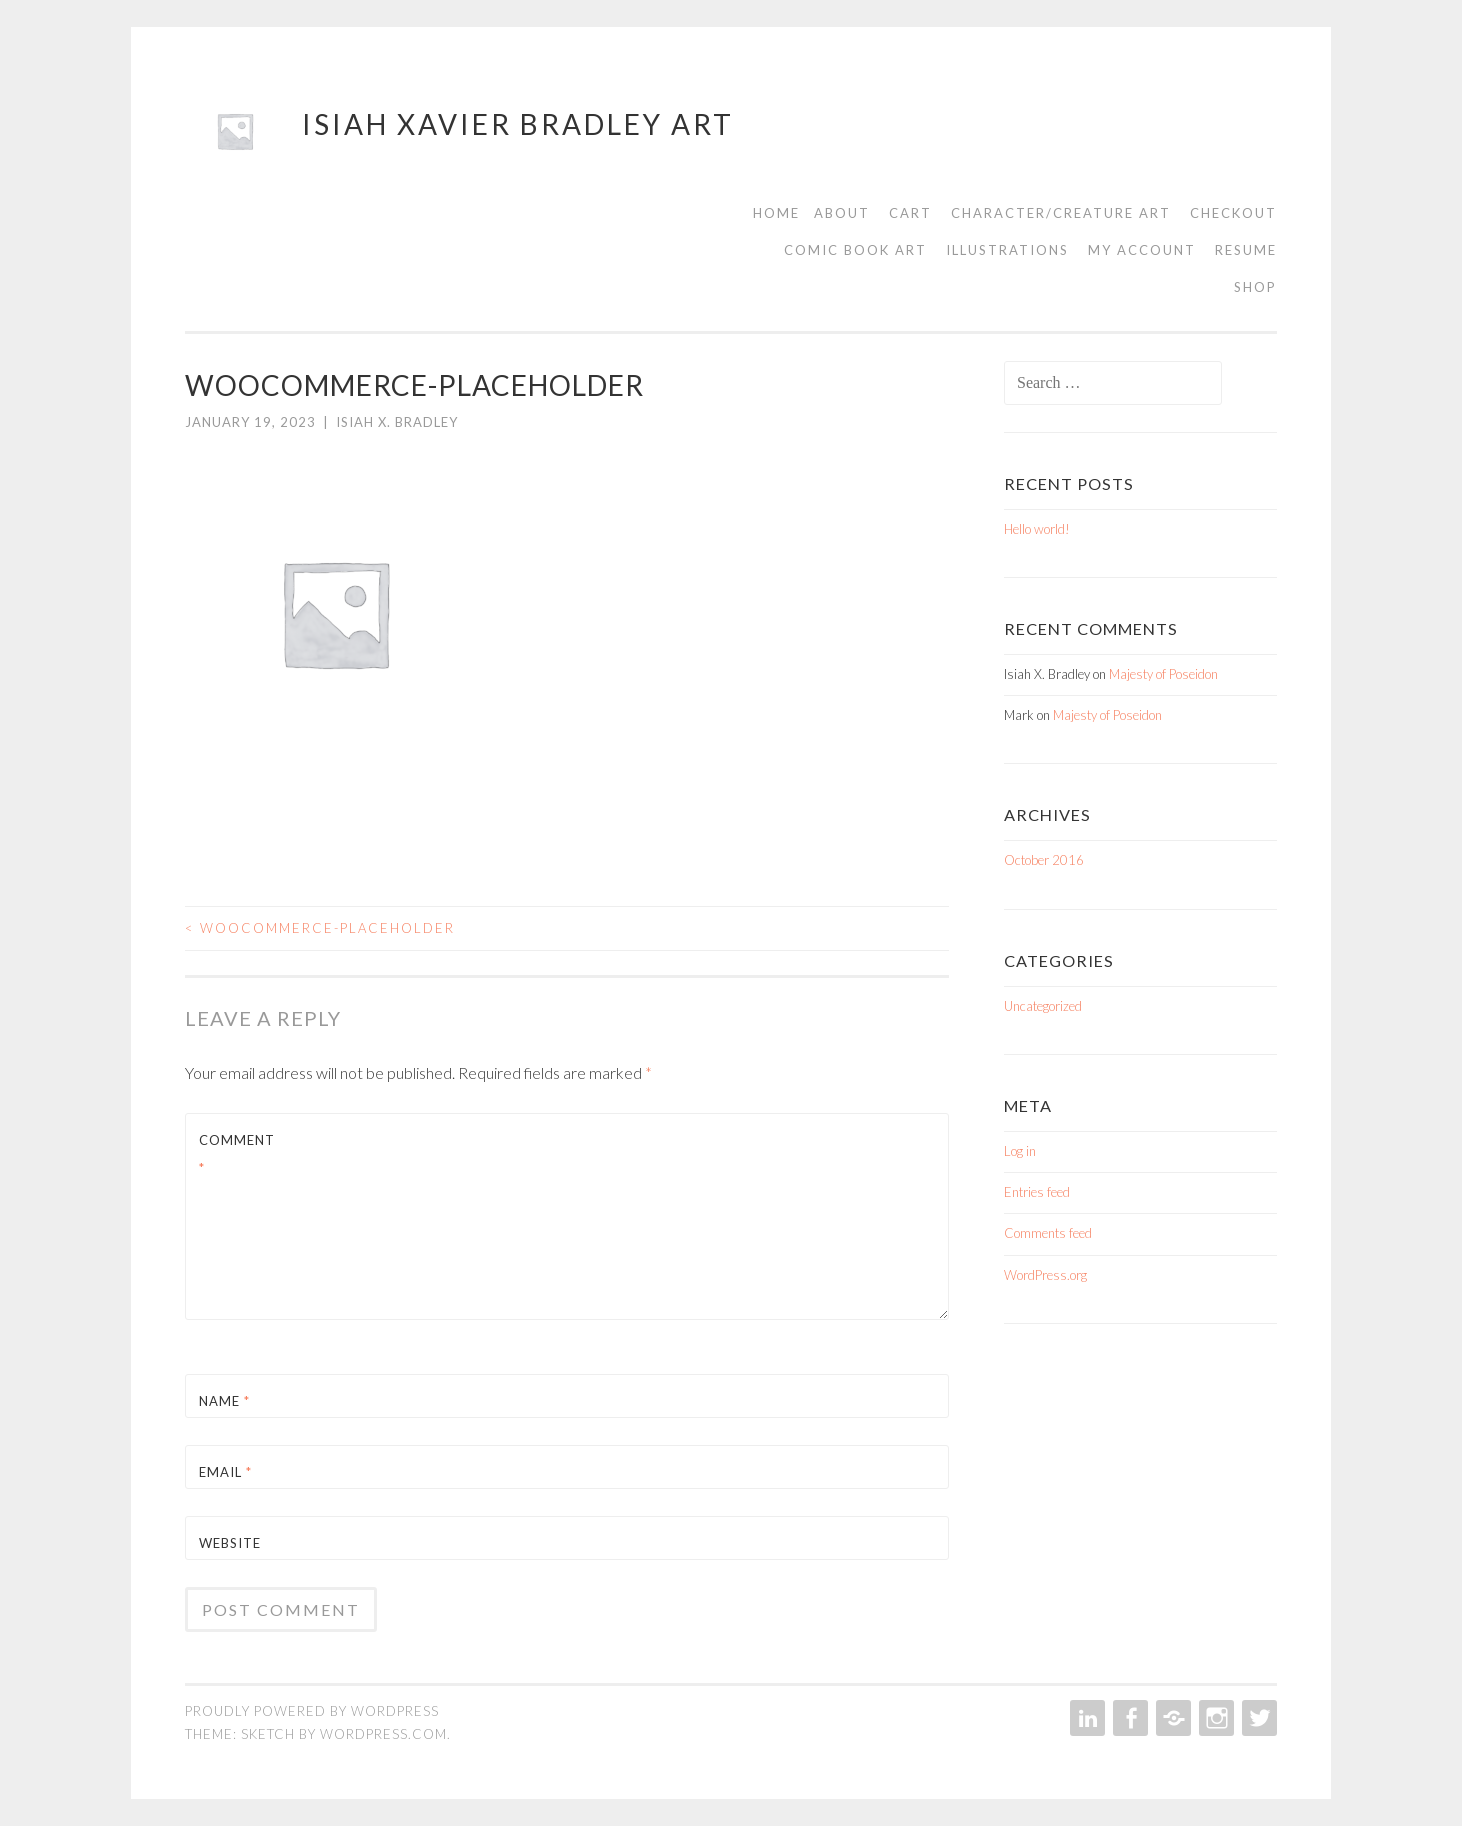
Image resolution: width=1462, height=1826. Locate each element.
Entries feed (1037, 1192)
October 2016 (1044, 860)
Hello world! (1037, 529)
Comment (237, 1153)
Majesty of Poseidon (1163, 674)
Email (225, 1472)
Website (230, 1543)
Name (224, 1401)
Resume (1246, 250)
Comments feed (1048, 1233)
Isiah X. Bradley (397, 422)
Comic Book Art (855, 250)
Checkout (1233, 213)
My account (1142, 250)
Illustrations (1007, 250)
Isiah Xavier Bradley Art (518, 124)
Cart (910, 213)
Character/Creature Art (1061, 213)
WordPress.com (383, 1734)
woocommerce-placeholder (320, 928)
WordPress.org (1045, 1275)
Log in (1020, 1151)
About (842, 213)
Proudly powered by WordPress (312, 1711)
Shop (1255, 287)
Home (776, 213)
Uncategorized (1043, 1006)
